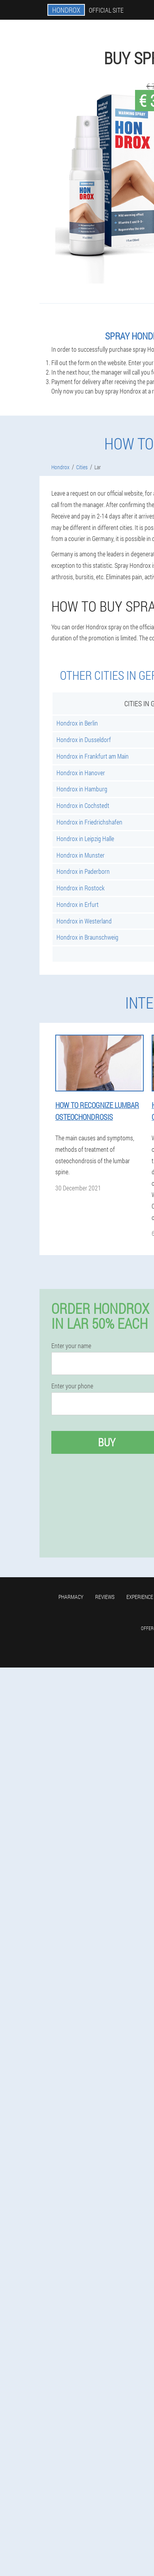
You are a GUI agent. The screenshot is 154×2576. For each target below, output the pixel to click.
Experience (139, 1596)
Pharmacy (70, 1596)
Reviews (105, 1596)
